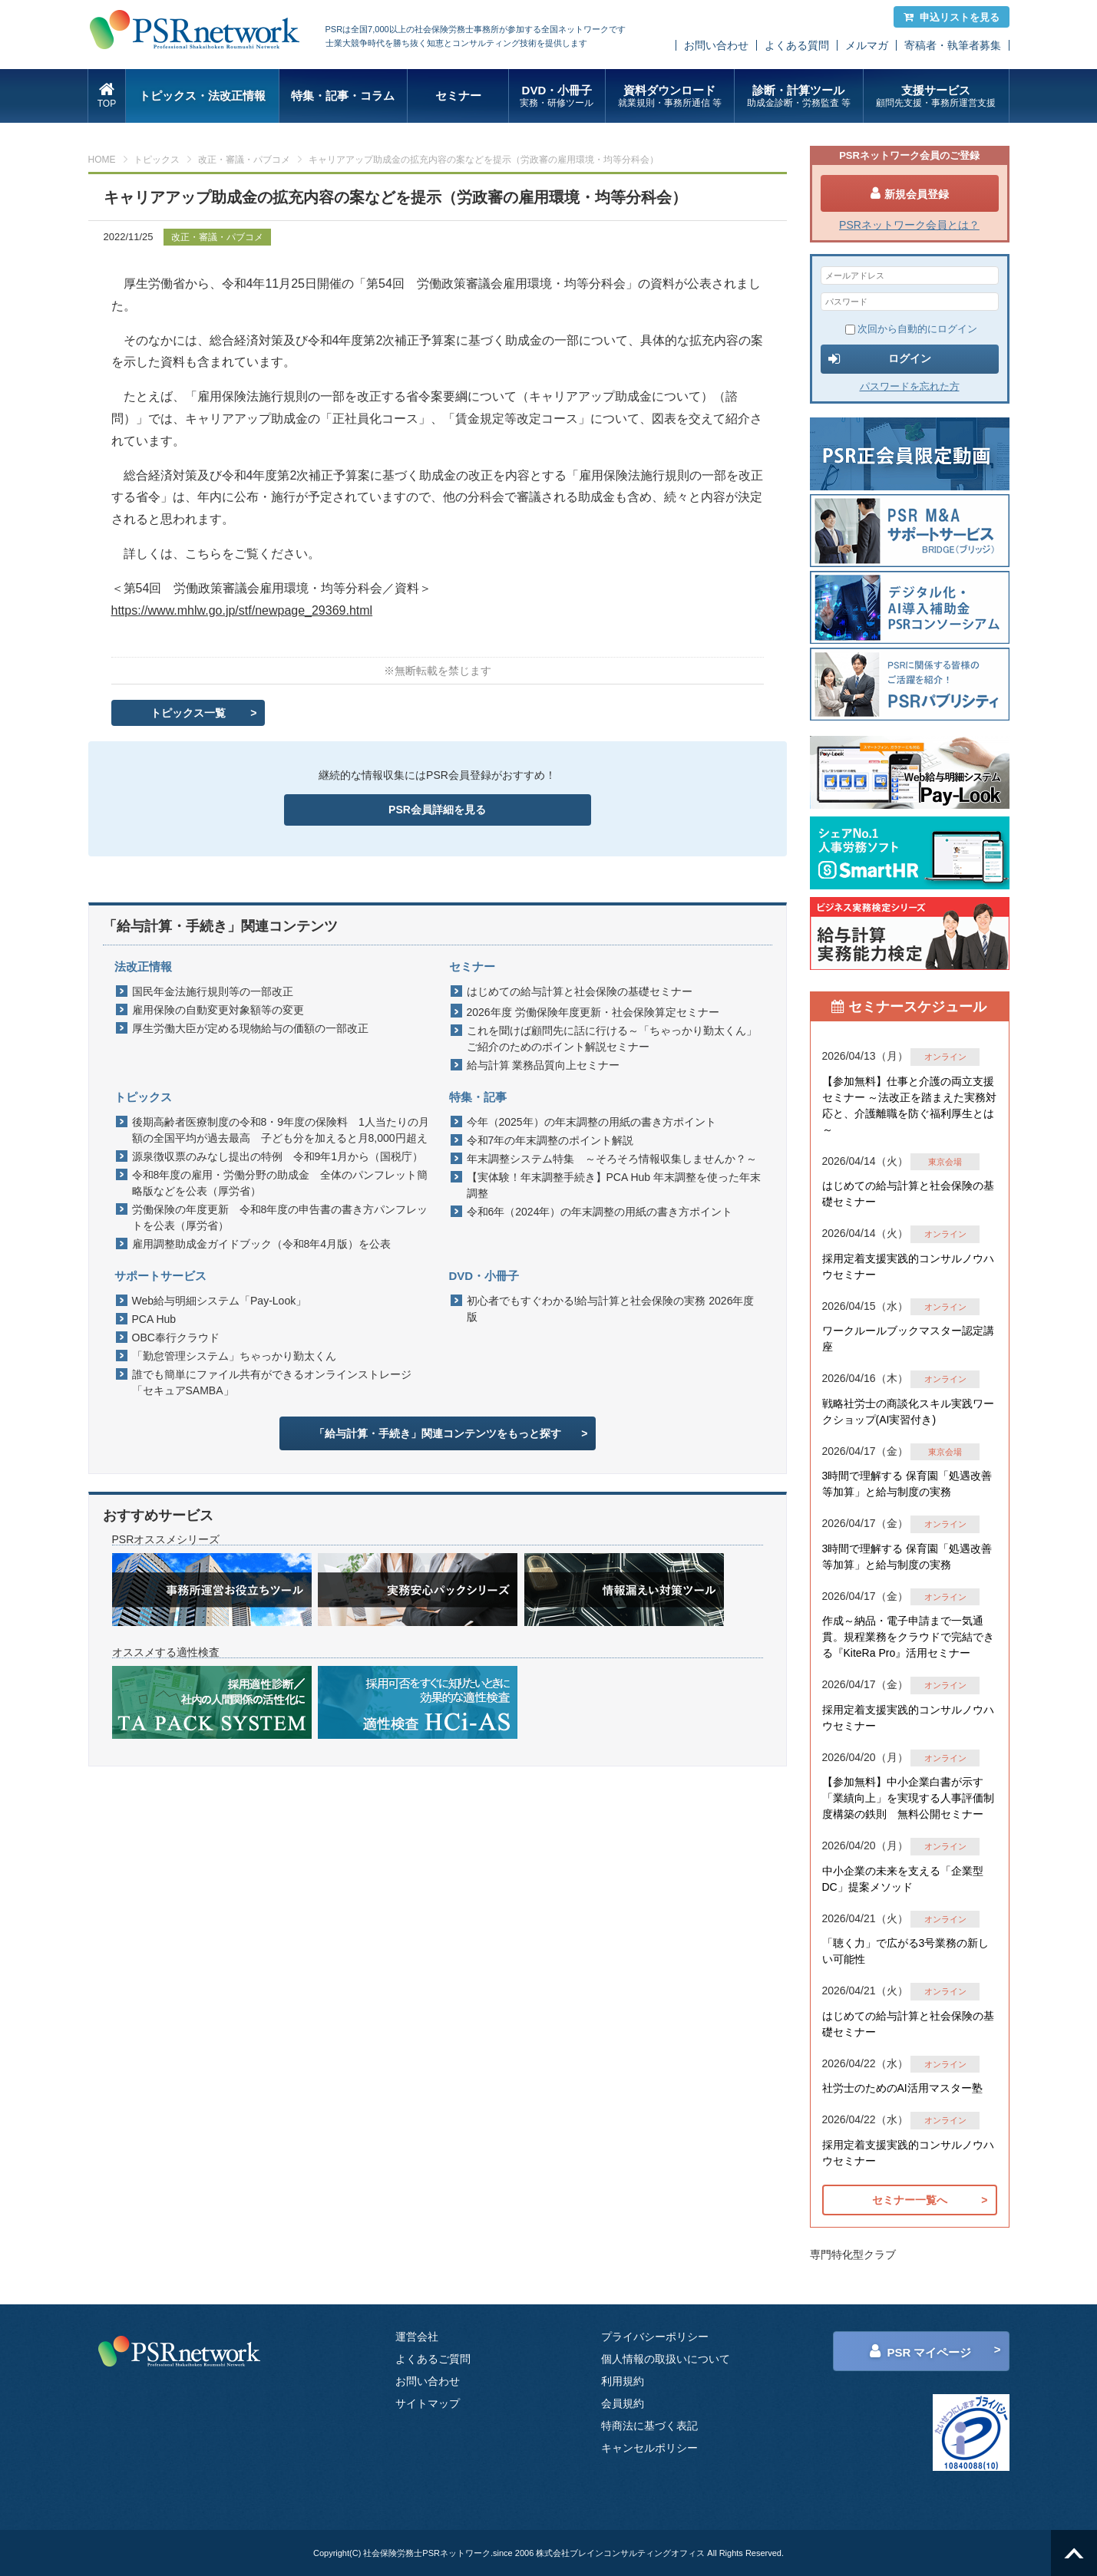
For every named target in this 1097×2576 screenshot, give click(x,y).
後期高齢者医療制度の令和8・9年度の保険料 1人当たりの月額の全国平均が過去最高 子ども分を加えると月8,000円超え (280, 1130)
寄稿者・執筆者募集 (952, 45)
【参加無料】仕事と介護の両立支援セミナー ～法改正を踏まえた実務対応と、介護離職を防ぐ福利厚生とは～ (909, 1105)
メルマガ (866, 45)
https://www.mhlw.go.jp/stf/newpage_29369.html (242, 610)
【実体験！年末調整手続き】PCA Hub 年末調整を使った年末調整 (614, 1185)
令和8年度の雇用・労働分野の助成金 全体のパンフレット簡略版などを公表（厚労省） (280, 1183)
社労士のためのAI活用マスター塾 (902, 2088)
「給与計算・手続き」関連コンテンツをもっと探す (437, 1433)
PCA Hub (154, 1319)
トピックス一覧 (188, 713)
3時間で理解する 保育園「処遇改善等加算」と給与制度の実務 (907, 1483)
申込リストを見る (952, 17)
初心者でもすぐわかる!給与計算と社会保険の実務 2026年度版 (611, 1309)
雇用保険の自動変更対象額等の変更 (218, 1010)
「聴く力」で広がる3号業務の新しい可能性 (906, 1951)
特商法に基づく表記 (649, 2425)
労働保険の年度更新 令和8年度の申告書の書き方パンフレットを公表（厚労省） (280, 1217)
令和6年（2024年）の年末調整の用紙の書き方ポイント (600, 1212)
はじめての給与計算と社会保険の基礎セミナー (579, 991)
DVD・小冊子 (557, 96)
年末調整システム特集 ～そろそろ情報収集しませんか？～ (612, 1159)
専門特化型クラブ (853, 2254)
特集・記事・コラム (343, 95)
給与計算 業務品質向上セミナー (543, 1065)
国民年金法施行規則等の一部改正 (212, 991)
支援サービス (936, 96)
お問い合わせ (716, 45)
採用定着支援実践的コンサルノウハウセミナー (908, 1266)
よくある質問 (797, 45)
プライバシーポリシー (655, 2336)
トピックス (157, 159)
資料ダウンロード (669, 96)
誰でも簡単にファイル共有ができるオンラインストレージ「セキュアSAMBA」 (271, 1382)
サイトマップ (427, 2403)
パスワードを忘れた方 (910, 386)
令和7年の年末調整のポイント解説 (550, 1140)
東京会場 (945, 1161)
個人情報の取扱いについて (665, 2359)
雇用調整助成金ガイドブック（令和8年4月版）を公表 (267, 1244)
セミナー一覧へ (909, 2200)
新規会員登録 (910, 193)
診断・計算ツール (798, 96)
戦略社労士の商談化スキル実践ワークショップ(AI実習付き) (908, 1411)
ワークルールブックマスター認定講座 (908, 1338)
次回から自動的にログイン (911, 329)
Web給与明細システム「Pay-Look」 (219, 1301)
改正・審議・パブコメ (244, 159)
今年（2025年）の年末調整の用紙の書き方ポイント (591, 1122)
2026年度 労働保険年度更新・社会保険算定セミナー (593, 1012)
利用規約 (622, 2381)
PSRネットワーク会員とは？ (909, 225)
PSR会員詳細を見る (437, 809)
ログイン (879, 359)
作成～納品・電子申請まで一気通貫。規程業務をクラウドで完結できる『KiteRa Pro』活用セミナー (908, 1637)
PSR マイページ (920, 2351)
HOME (102, 159)
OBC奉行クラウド (176, 1337)
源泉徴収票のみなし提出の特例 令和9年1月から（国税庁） (278, 1156)
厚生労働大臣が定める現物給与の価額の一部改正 (250, 1028)
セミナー (458, 95)
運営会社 (416, 2336)
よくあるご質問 (433, 2359)
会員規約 (622, 2403)
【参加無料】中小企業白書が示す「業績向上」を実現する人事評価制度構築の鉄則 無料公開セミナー (908, 1798)
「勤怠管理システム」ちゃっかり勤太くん (234, 1356)
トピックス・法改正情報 (202, 95)
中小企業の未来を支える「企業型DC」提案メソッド (902, 1879)
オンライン (945, 1056)
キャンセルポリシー (649, 2448)
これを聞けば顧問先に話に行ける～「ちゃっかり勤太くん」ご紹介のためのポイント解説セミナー (612, 1038)
